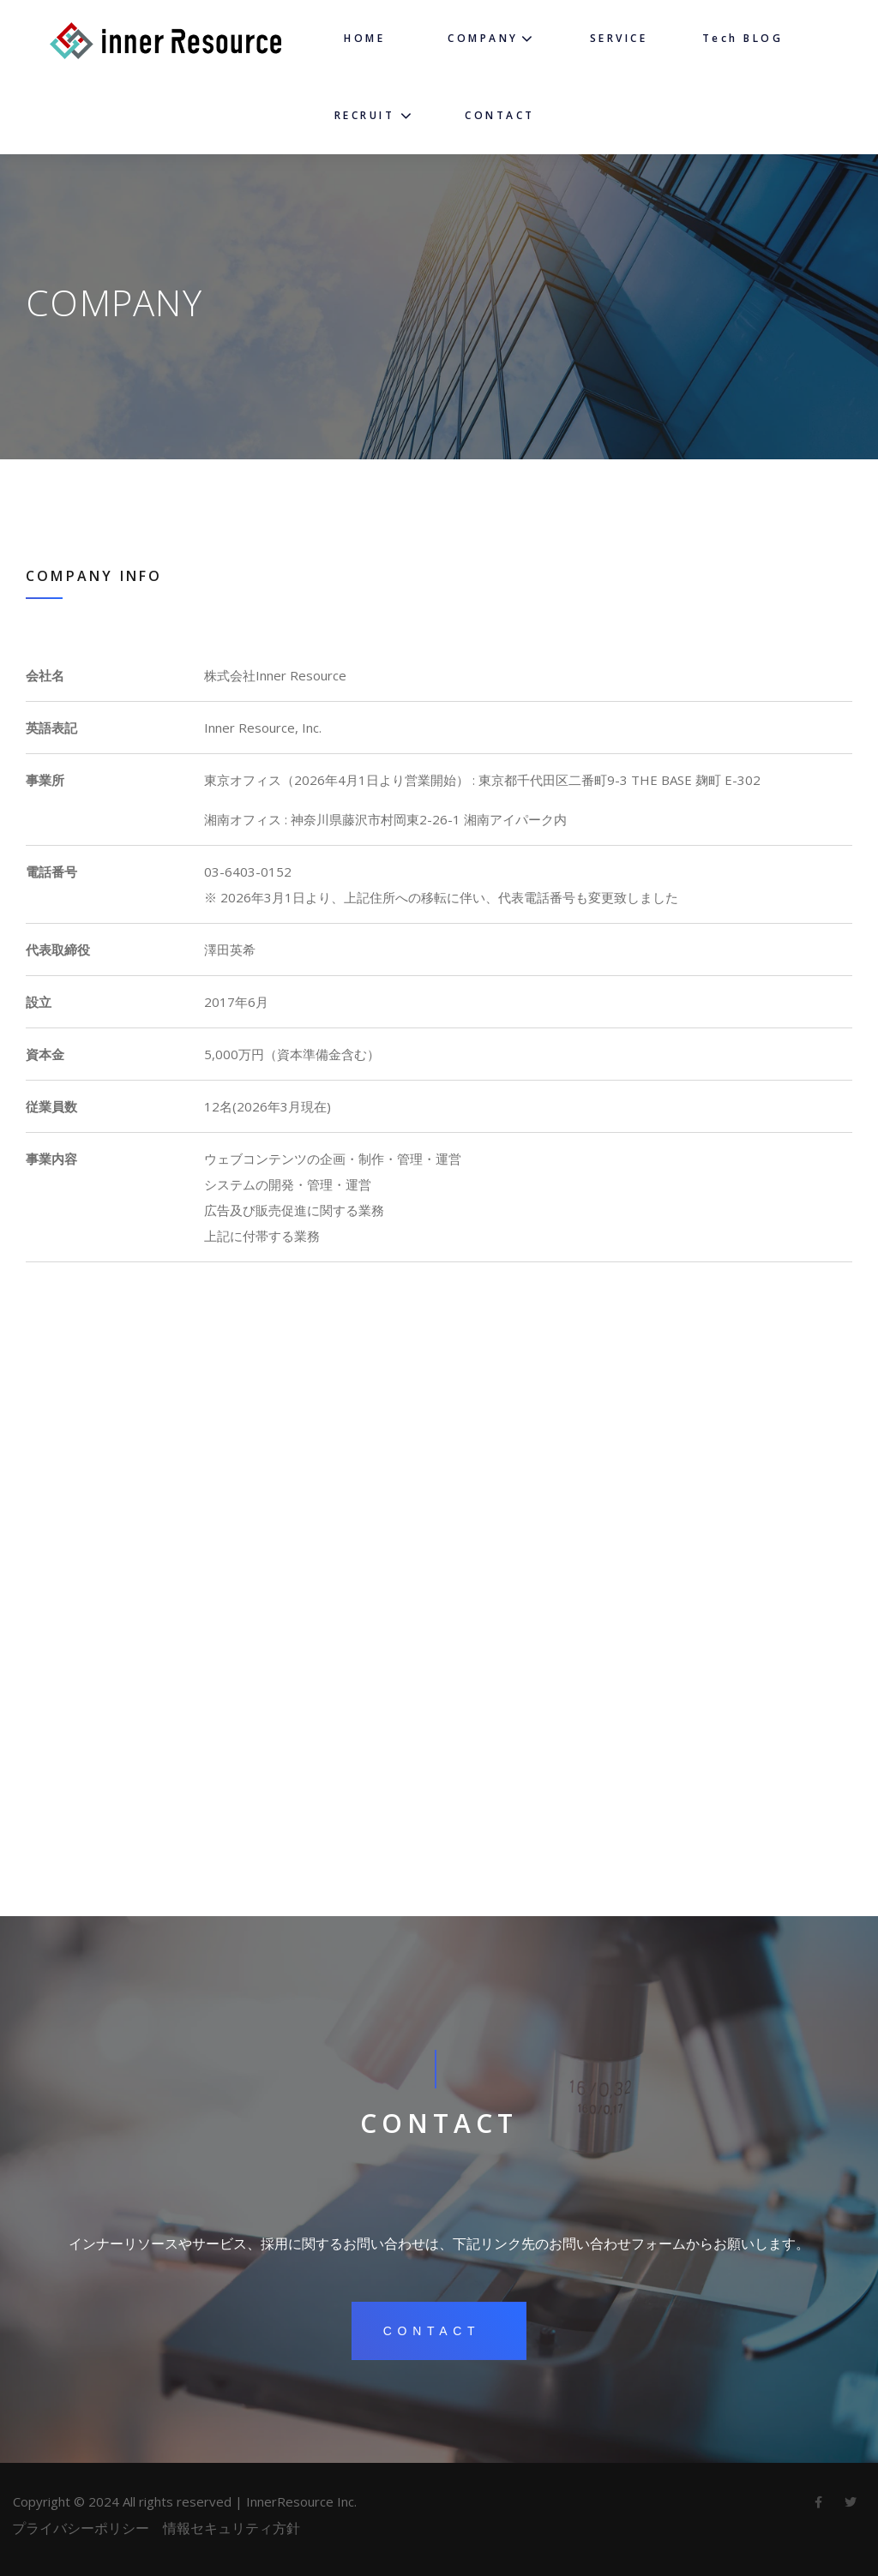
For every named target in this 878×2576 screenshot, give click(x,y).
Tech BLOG (743, 38)
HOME (364, 38)
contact (432, 2331)
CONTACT (500, 115)
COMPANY (483, 38)
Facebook (818, 2506)
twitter (850, 2506)
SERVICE (619, 38)
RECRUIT (364, 115)
